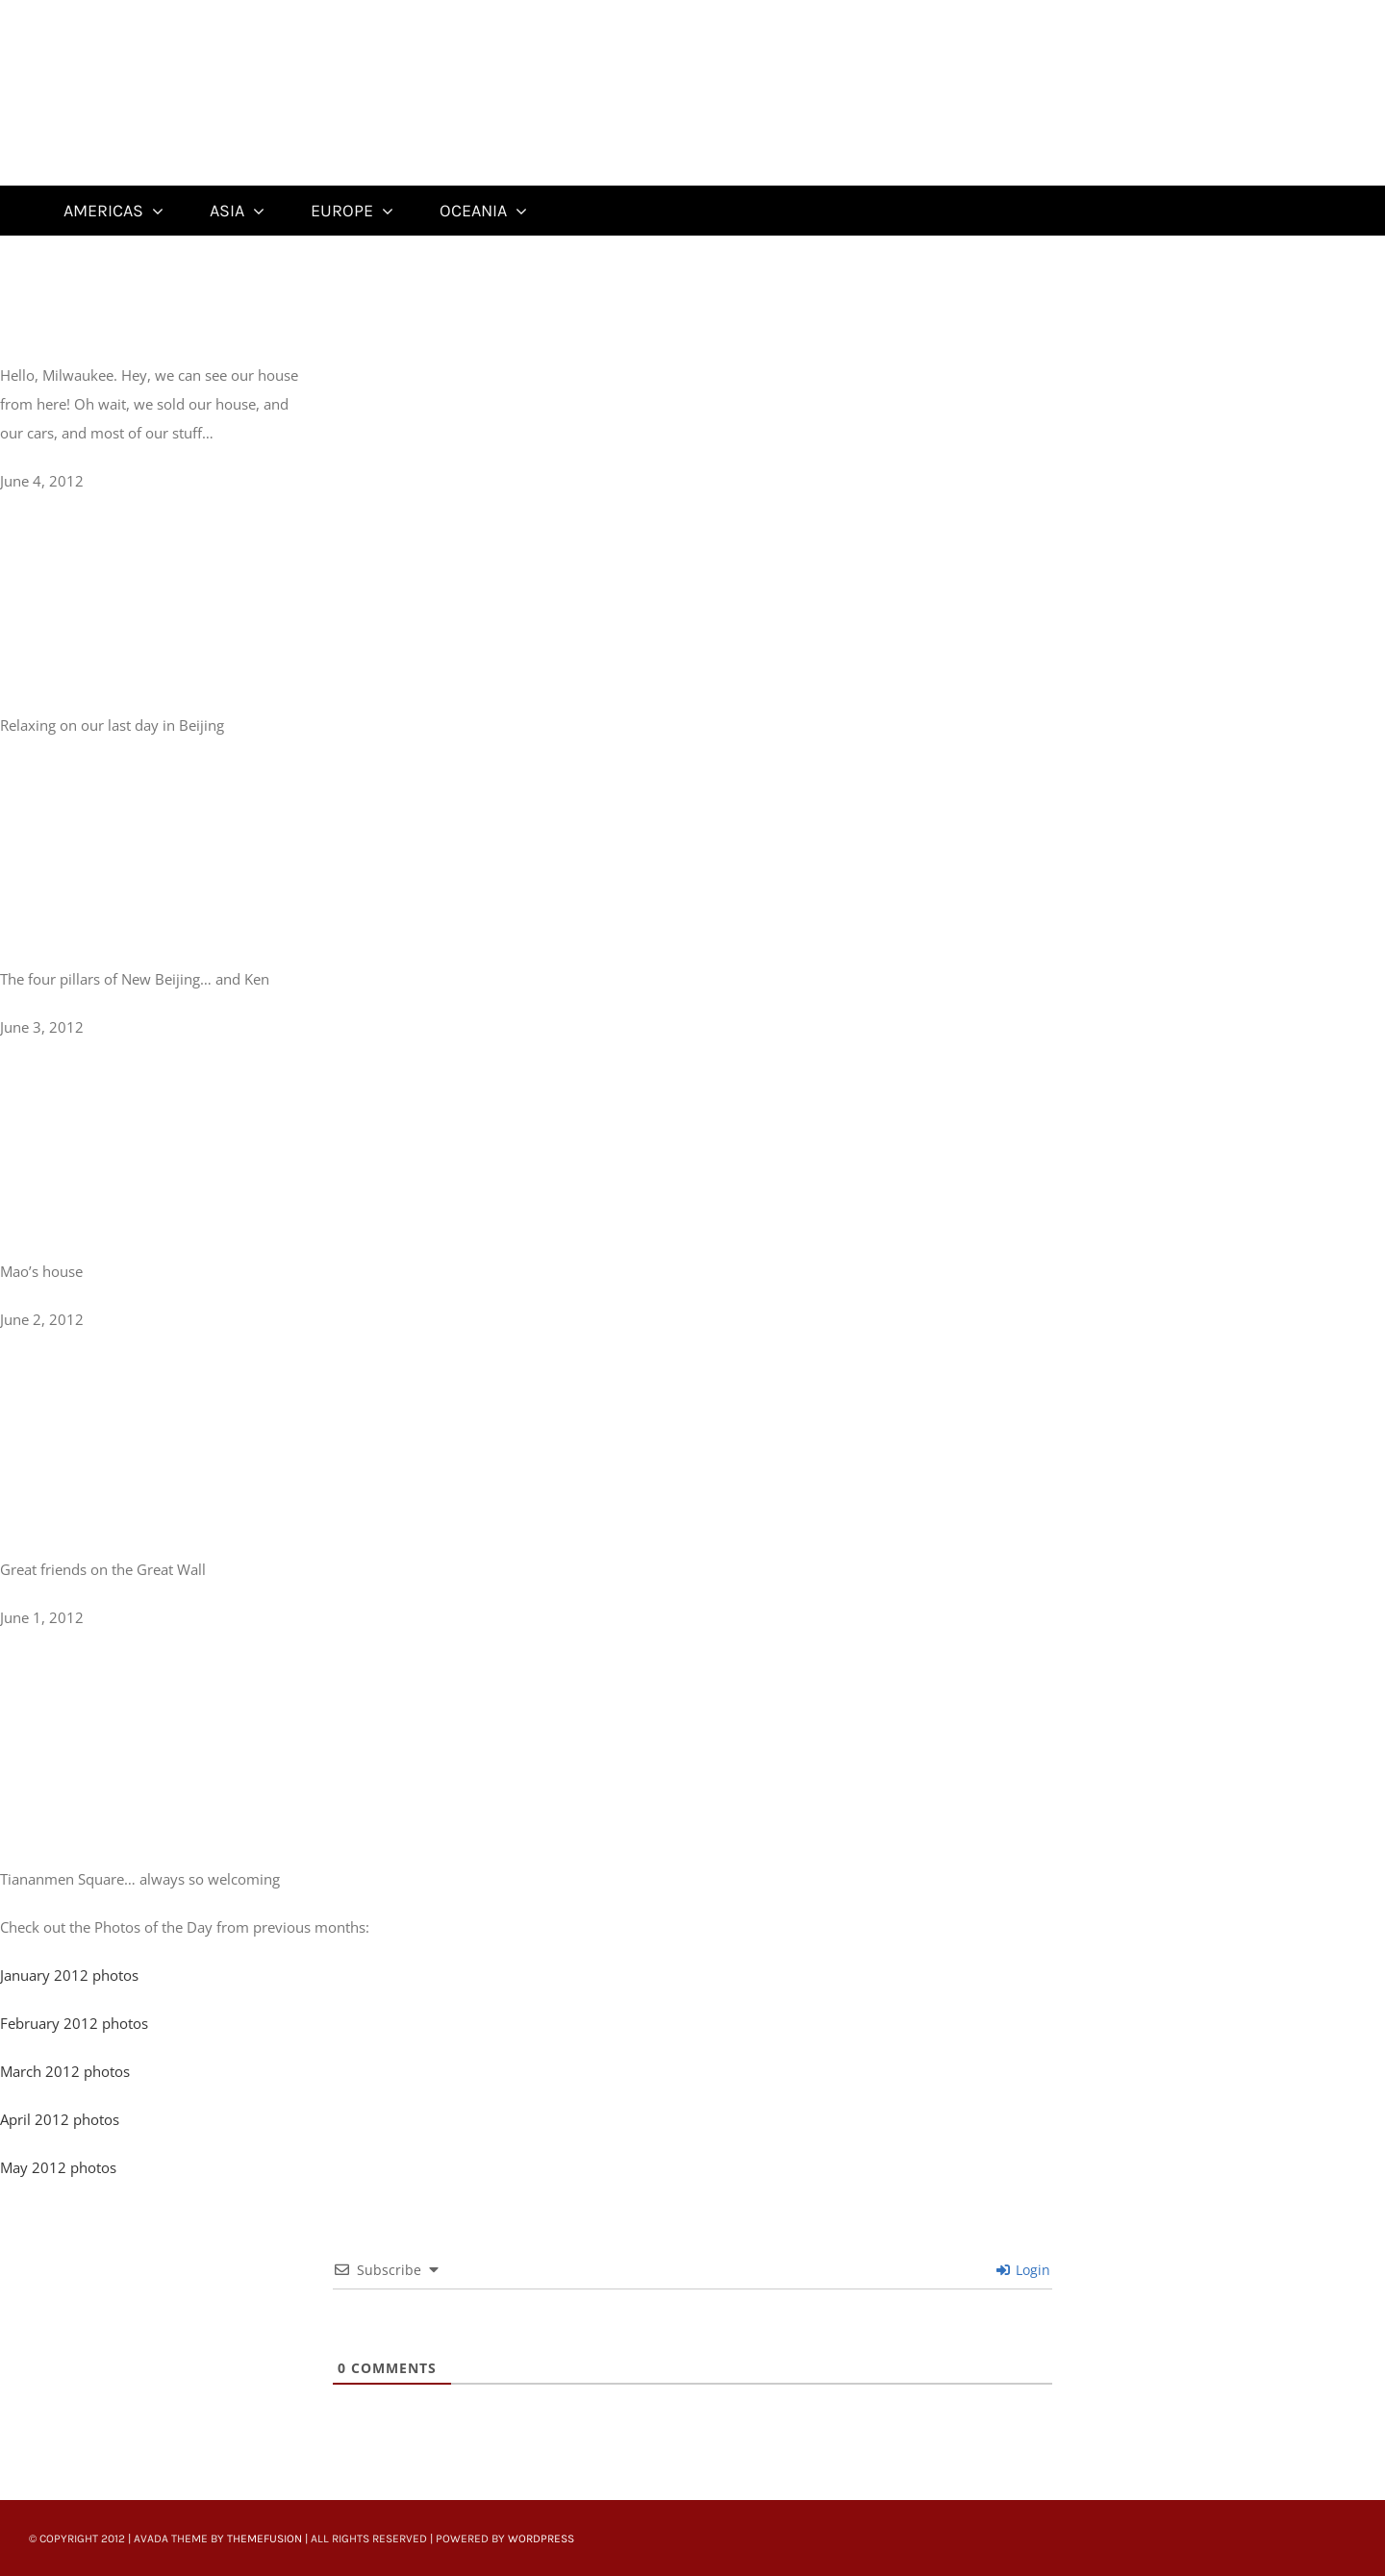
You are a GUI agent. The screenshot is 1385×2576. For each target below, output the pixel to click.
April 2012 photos (61, 2119)
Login (1023, 2270)
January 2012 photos (69, 1975)
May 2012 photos (58, 2167)
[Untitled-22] (160, 11)
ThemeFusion (264, 2538)
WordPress (541, 2538)
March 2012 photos (65, 2071)
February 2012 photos (74, 2023)
